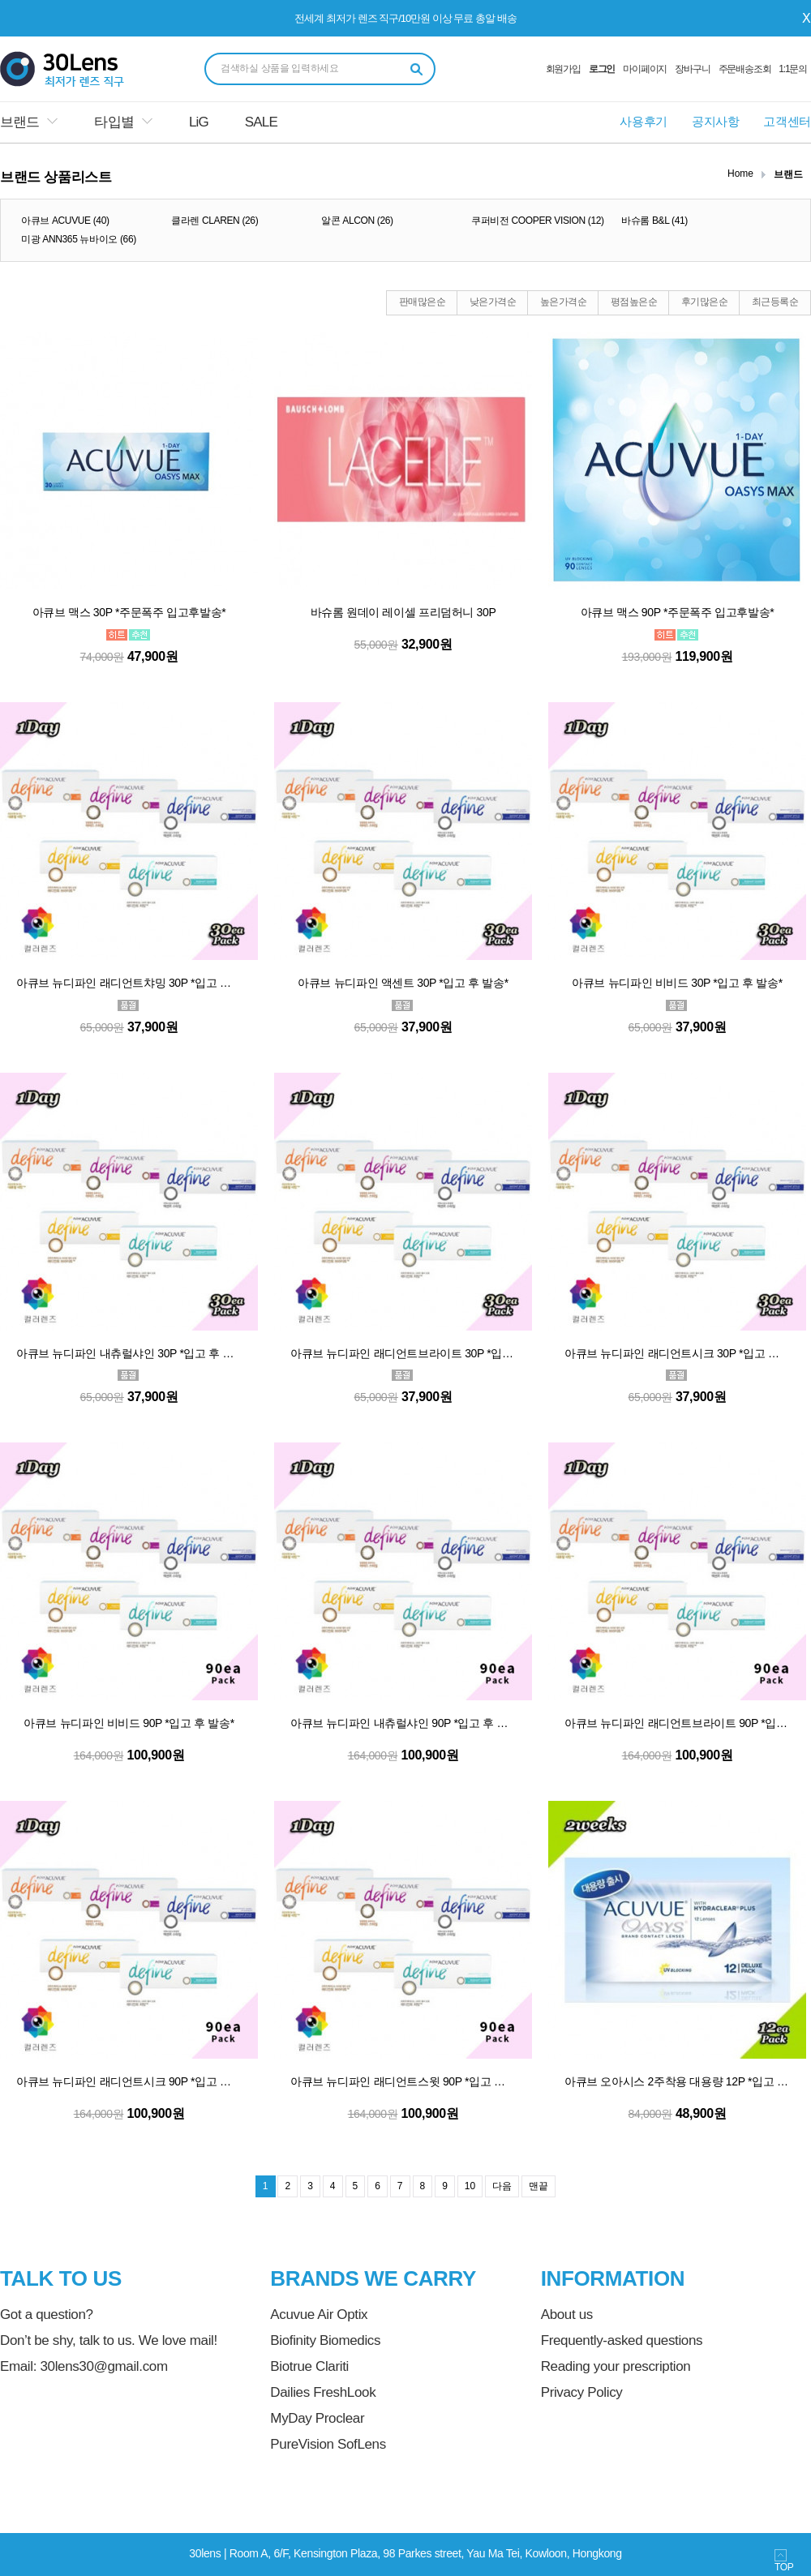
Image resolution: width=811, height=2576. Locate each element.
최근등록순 (775, 301)
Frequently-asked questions (621, 2340)
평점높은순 (634, 301)
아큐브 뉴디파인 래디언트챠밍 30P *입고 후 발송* (129, 982)
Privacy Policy (582, 2392)
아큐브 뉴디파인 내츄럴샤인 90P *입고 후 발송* (403, 1723)
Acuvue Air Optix (318, 2314)
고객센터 (787, 121)
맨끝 (538, 2186)
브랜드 (19, 122)
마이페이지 (645, 69)
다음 (502, 2186)
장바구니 (692, 69)
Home (740, 173)
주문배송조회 (745, 69)
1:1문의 (793, 69)
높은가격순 (563, 301)
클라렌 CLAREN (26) (214, 220)
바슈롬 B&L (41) (654, 220)
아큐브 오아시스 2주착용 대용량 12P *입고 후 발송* (677, 2081)
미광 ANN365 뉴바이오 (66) (78, 239)
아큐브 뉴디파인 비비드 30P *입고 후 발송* (677, 982)
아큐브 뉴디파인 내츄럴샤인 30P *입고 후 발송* (129, 1353)
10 (470, 2186)
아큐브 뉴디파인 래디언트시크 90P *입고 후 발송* (129, 2081)
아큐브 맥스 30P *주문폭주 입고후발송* (129, 612)
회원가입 (563, 69)
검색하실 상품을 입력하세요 (280, 68)
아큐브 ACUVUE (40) (65, 220)
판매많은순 (422, 301)
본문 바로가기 (0, 0)
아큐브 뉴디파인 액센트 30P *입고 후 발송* (403, 982)
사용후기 (643, 121)
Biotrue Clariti (309, 2366)
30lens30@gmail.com (103, 2366)
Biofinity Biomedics (325, 2340)
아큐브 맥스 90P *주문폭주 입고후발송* (678, 612)
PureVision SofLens (328, 2444)
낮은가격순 (493, 301)
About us (567, 2314)
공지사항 (716, 121)
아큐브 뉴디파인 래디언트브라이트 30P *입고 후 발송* (403, 1353)
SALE (261, 122)
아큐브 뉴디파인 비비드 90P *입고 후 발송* (129, 1723)
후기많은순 (704, 301)
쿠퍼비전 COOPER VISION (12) (537, 220)
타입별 (113, 122)
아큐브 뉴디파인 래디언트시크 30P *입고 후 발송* (677, 1353)
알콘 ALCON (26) (357, 220)
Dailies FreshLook (322, 2392)
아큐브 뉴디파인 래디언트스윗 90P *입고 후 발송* (403, 2081)
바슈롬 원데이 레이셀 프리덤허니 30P (403, 612)
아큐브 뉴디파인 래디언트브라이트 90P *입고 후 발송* (677, 1723)
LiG (198, 122)
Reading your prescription (616, 2366)
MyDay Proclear (317, 2418)
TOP (784, 2561)
